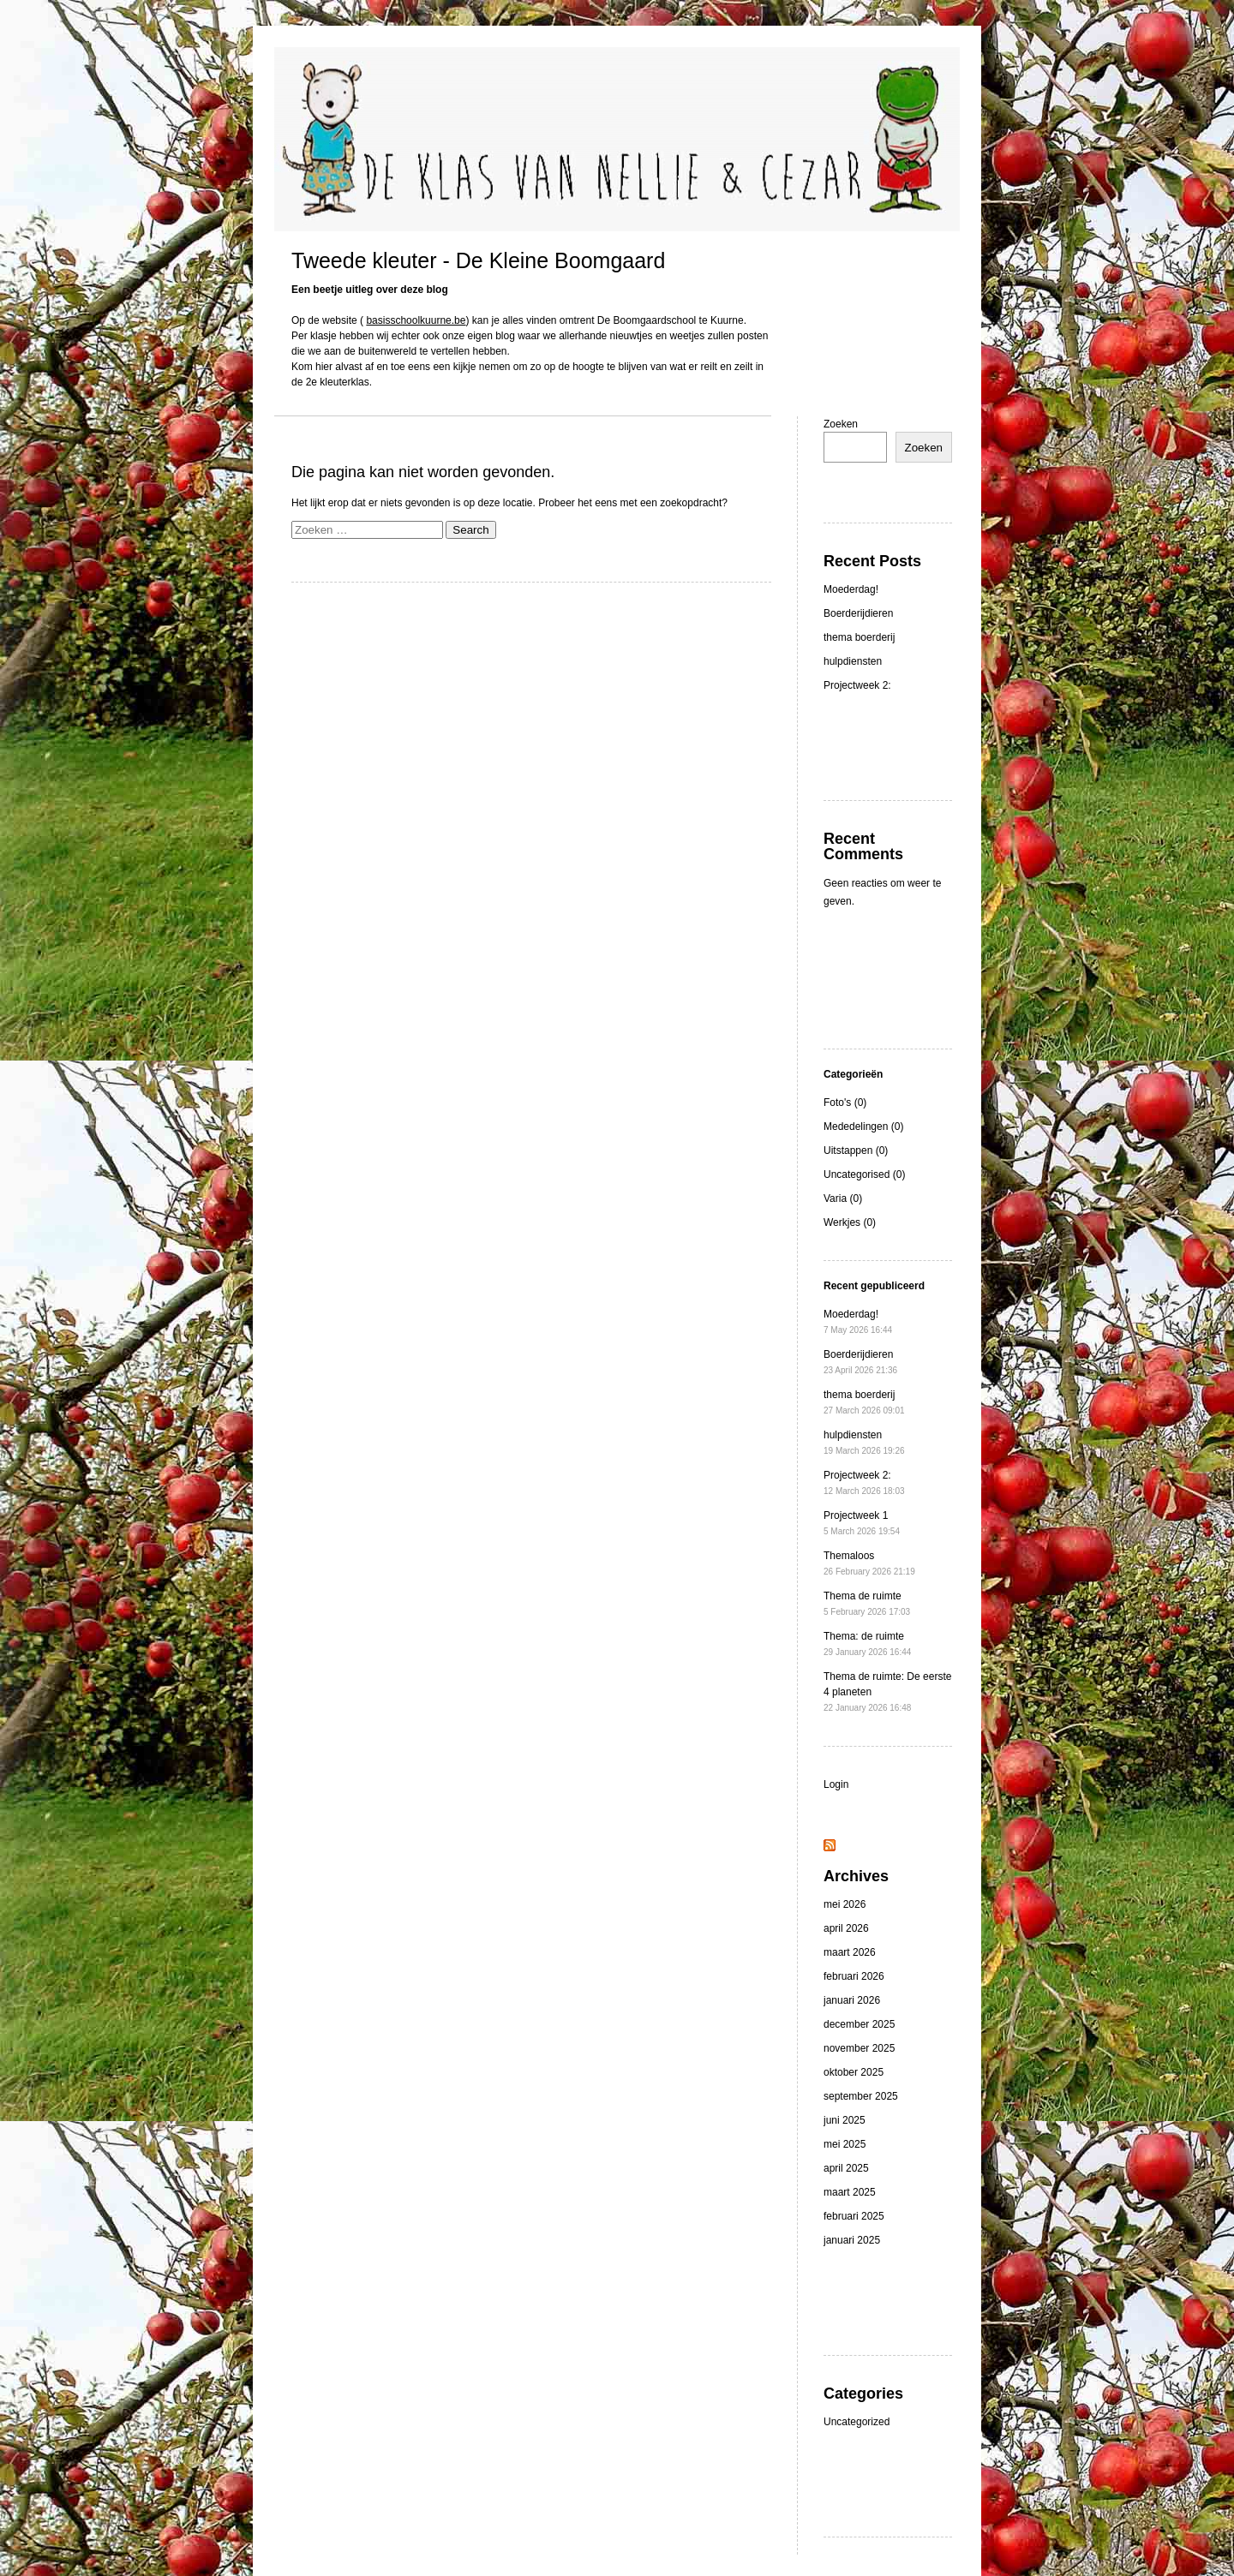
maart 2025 (850, 2192)
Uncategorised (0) (864, 1174)
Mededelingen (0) (863, 1127)
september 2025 (861, 2096)
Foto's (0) (845, 1103)
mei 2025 (845, 2144)
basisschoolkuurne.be (415, 320)
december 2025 (859, 2024)
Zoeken (841, 424)
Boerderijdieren (858, 613)
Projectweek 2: (857, 685)
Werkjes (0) (850, 1222)
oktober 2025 (854, 2072)
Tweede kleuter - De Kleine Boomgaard (478, 260)
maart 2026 (850, 1952)
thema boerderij (859, 637)
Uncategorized (857, 2422)
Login (836, 1784)
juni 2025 (845, 2120)
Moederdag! (851, 589)
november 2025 (859, 2048)
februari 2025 (854, 2216)
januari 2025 (852, 2240)
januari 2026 (852, 2000)
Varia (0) (843, 1198)
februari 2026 (854, 1976)
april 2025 (846, 2168)
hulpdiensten (853, 661)
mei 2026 (845, 1904)
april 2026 (846, 1928)
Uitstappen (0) (856, 1151)
